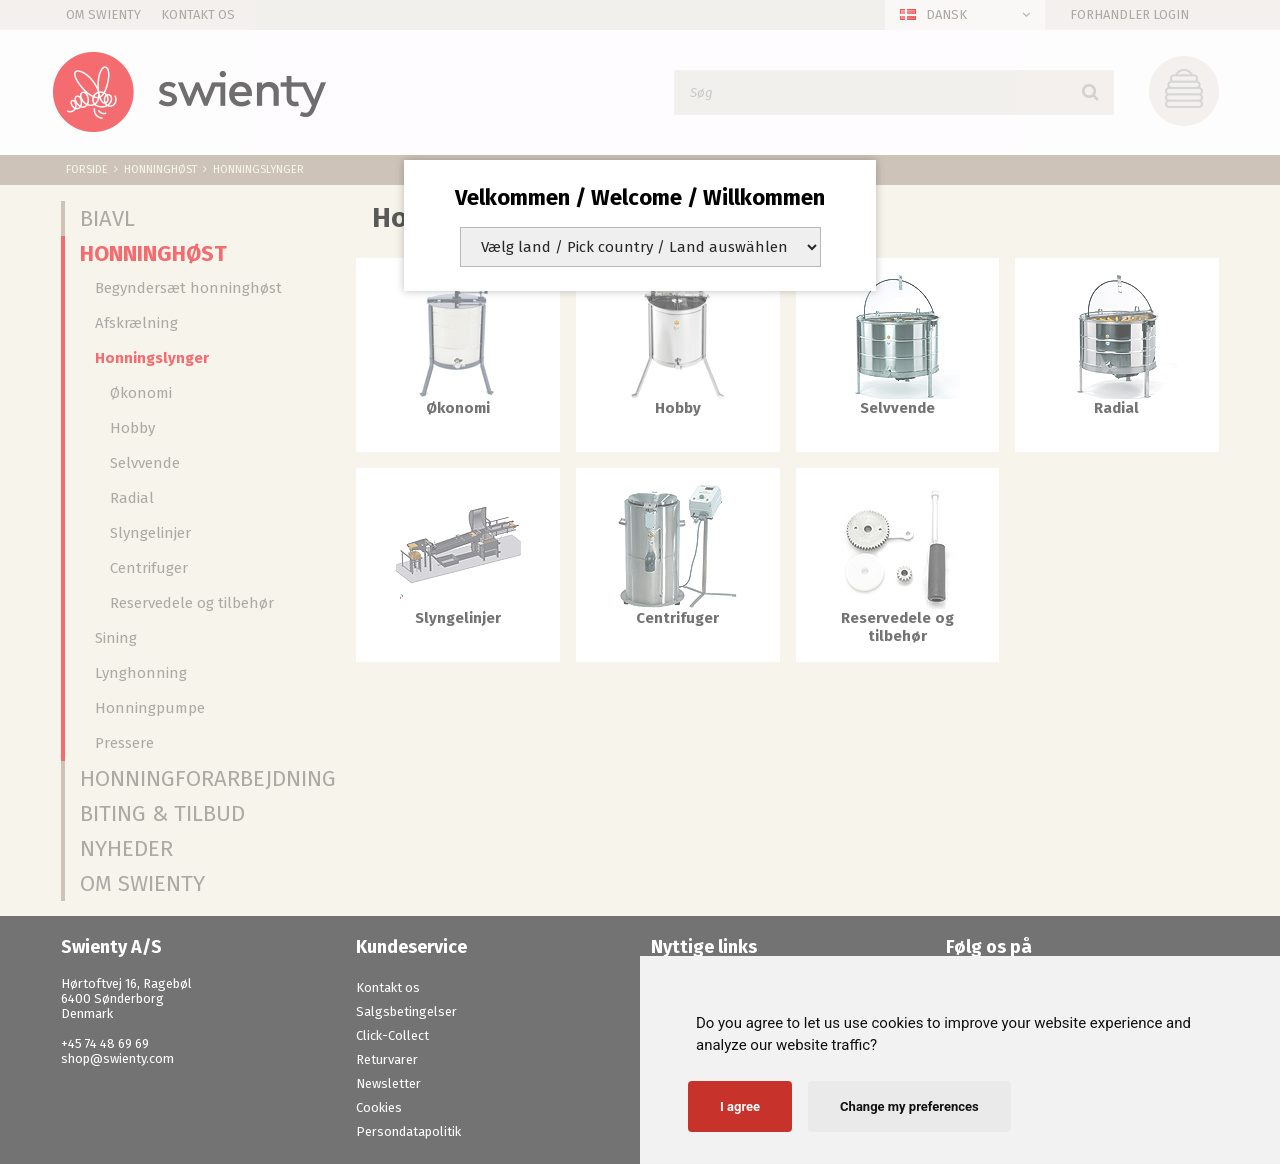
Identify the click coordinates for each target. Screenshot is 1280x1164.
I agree (740, 1106)
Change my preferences (909, 1106)
